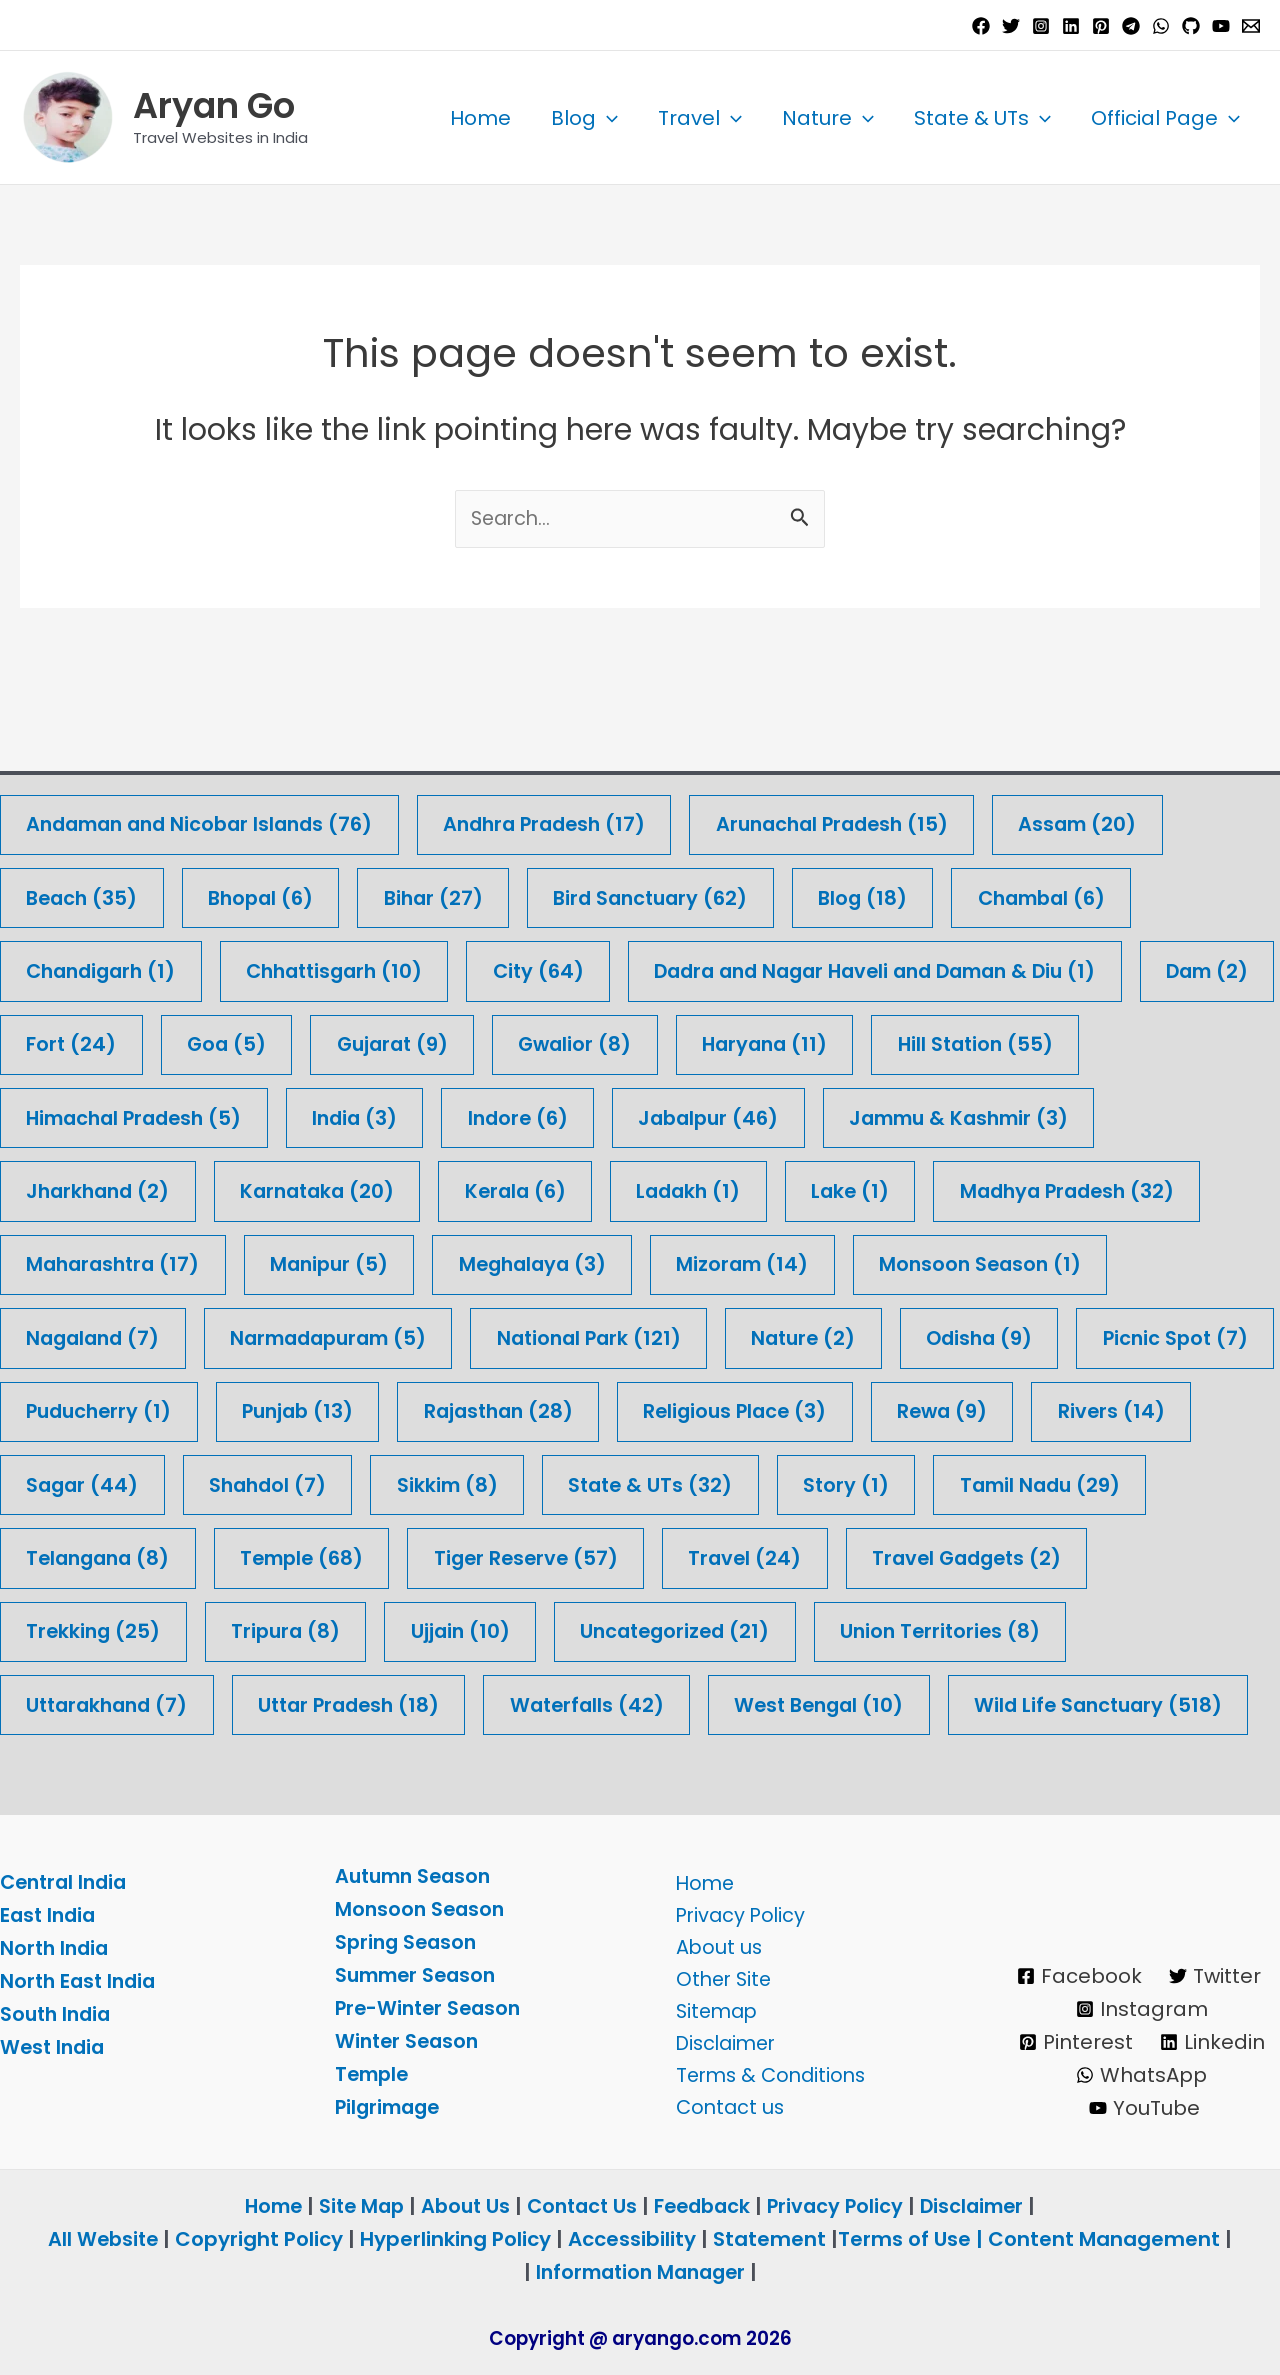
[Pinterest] (1101, 26)
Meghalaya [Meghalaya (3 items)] (549, 1187)
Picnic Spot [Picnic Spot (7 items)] (101, 1335)
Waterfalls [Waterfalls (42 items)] (885, 1631)
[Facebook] (981, 26)
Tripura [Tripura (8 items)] (561, 1557)
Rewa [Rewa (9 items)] (1193, 1335)
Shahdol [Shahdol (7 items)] (454, 1409)
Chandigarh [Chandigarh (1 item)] (105, 891)
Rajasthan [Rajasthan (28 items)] (736, 1335)
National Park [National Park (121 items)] (612, 1261)
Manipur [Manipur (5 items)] (340, 1187)
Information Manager (640, 2272)
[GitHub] (1191, 26)
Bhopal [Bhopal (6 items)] (268, 817)
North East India (81, 1982)
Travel (700, 118)
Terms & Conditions (768, 2074)
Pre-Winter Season (431, 2008)
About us (713, 1942)
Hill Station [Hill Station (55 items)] (1159, 965)
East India (50, 1916)
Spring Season (408, 1942)
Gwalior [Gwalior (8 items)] (747, 965)
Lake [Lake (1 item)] (876, 1113)
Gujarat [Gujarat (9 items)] (559, 965)
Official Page (1165, 118)
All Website (103, 2239)
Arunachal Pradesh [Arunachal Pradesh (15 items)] (864, 743)
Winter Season (409, 2041)
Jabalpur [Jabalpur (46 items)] (732, 1039)
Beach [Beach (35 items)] (84, 817)
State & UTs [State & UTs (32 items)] (846, 1409)
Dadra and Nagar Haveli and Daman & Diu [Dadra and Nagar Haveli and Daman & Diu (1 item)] (910, 891)
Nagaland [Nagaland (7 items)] (96, 1261)
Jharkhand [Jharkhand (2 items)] (101, 1113)
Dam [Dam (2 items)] (70, 965)
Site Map (356, 2206)
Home (480, 118)
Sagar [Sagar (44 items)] (264, 1409)
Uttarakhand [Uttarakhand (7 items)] (388, 1631)
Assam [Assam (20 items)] (1117, 743)
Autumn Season (417, 1876)
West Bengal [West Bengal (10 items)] (1124, 1631)
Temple (374, 2074)
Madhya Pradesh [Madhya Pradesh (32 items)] (1099, 1113)
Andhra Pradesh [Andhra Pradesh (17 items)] (565, 743)
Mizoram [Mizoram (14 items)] (765, 1187)
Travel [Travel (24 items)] (1005, 1483)
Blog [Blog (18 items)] (887, 817)
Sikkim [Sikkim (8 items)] (638, 1409)
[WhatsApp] (1161, 26)
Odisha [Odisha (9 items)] (1014, 1261)
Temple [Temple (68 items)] (551, 1483)
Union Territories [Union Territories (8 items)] (129, 1631)
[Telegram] (1131, 26)
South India (58, 2015)
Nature (828, 118)
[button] (607, 118)
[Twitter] (1011, 26)
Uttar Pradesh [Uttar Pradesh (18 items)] (639, 1631)
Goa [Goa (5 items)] (388, 965)
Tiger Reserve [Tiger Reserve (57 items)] (781, 1483)
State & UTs (982, 118)
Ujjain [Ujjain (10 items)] (739, 1557)
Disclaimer (722, 2041)
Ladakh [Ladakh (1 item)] (710, 1113)
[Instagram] (1041, 26)
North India (56, 1949)
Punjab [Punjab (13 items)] (529, 1335)
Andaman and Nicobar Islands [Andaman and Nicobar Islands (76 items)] (207, 743)
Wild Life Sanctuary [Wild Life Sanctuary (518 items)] (154, 1705)
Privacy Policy (736, 1909)
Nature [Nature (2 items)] (833, 1261)
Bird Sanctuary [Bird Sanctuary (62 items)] (669, 817)
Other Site (719, 1975)
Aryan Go (214, 105)
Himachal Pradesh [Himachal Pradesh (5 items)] (140, 1039)
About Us (461, 2206)
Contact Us (581, 2206)
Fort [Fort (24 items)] (230, 965)
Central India (67, 1883)
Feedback (706, 2206)
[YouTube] (1221, 26)
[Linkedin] (1071, 26)
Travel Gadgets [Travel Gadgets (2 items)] (125, 1557)
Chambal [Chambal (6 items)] (1072, 817)
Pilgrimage (390, 2107)
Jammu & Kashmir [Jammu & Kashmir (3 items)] (991, 1039)
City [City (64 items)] (559, 891)
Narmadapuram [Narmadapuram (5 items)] (341, 1261)
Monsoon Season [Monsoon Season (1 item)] (1008, 1187)
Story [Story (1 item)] (1045, 1409)
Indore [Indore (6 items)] (536, 1039)
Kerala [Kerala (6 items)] (532, 1113)
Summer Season (419, 1975)
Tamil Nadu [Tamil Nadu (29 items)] (110, 1483)
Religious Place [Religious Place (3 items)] (980, 1335)
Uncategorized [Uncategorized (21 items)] (960, 1557)
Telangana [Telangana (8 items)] (340, 1483)
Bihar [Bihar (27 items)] (446, 817)
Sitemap (712, 2008)
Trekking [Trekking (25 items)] (364, 1557)
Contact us (725, 2107)
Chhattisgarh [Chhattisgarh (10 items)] (348, 891)
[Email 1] (1251, 26)
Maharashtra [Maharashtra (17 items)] (117, 1187)
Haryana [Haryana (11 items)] (942, 965)
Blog (584, 118)
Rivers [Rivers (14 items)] (81, 1409)
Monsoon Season (422, 1909)
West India (54, 2048)
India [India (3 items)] (369, 1039)
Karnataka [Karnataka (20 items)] (328, 1113)
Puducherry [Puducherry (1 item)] (323, 1335)
